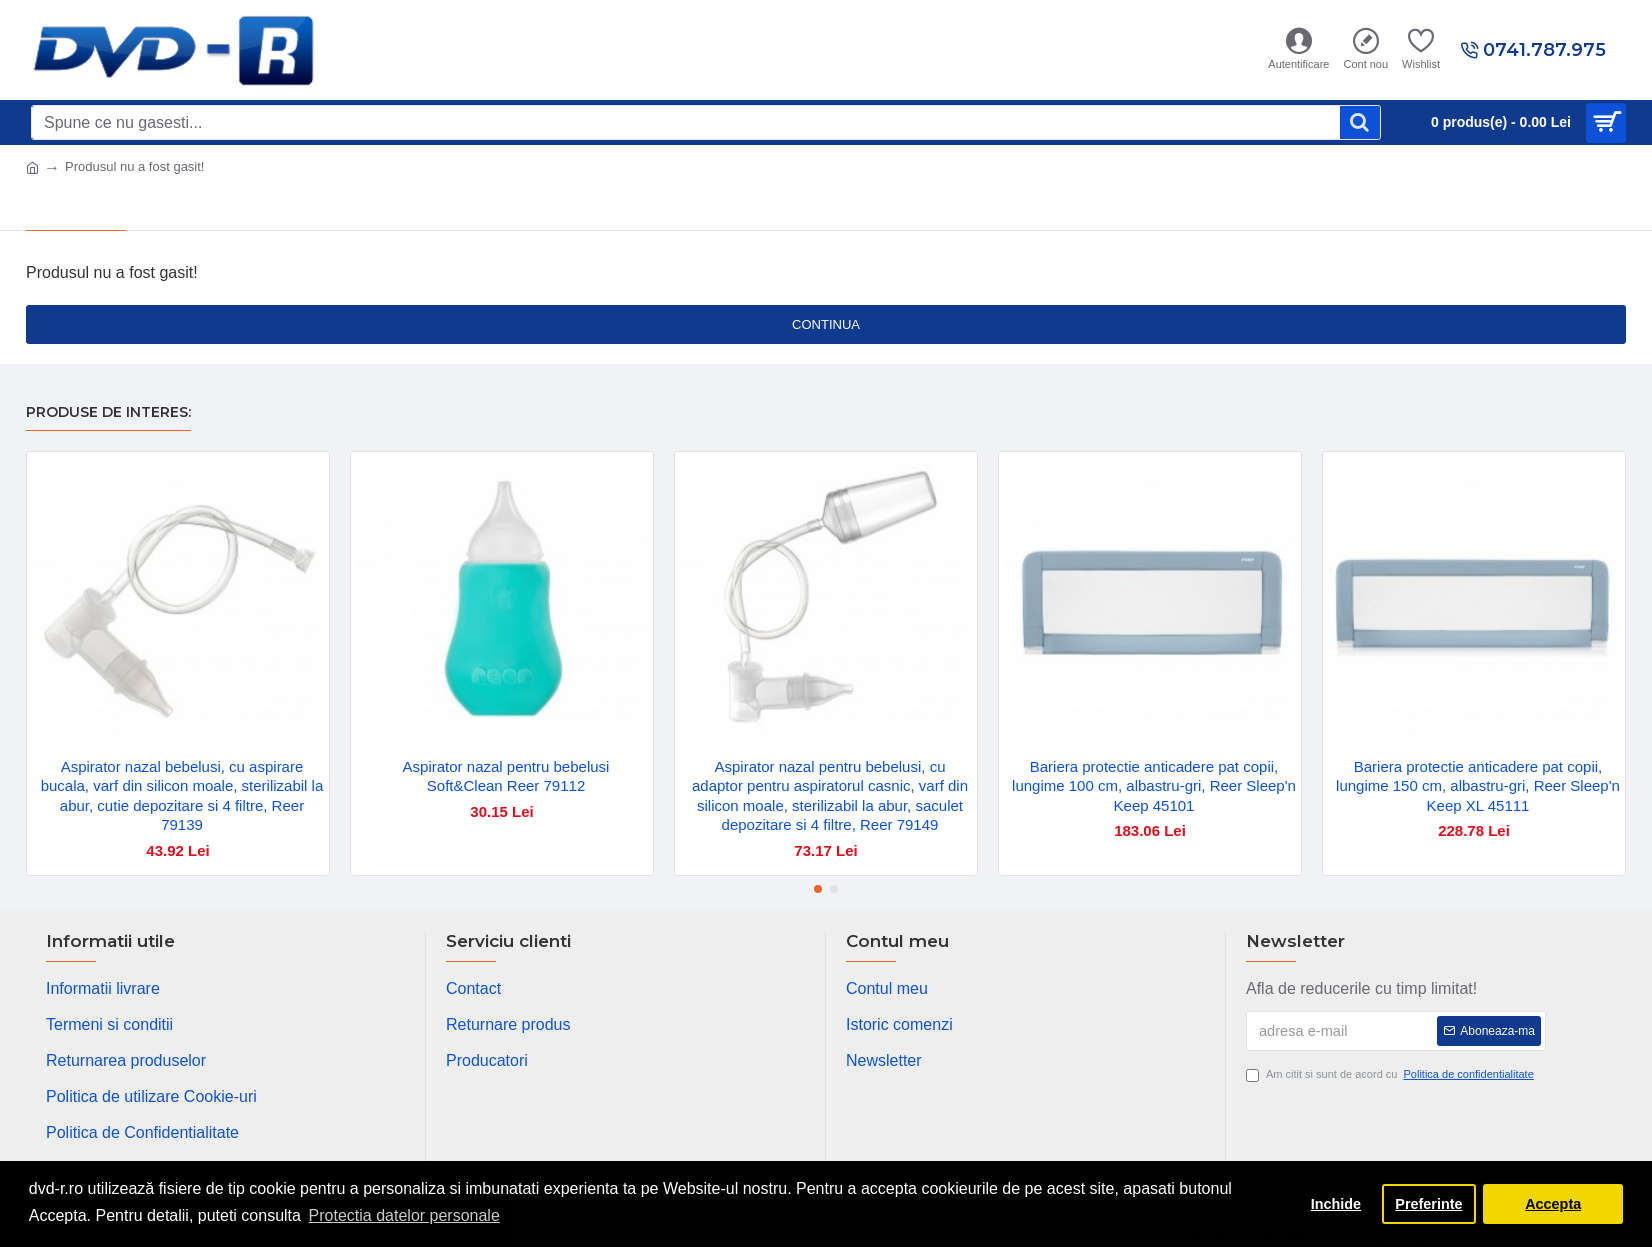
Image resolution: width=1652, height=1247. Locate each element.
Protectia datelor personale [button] (404, 1215)
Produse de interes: (108, 412)
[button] (818, 889)
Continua (826, 324)
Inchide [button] (1336, 1204)
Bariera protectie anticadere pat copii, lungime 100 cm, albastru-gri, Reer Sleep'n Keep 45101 (1154, 786)
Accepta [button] (1553, 1204)
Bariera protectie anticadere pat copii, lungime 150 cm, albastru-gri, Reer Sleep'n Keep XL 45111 (1478, 786)
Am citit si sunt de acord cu (1391, 1074)
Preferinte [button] (1428, 1204)
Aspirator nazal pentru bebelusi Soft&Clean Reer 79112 (506, 776)
